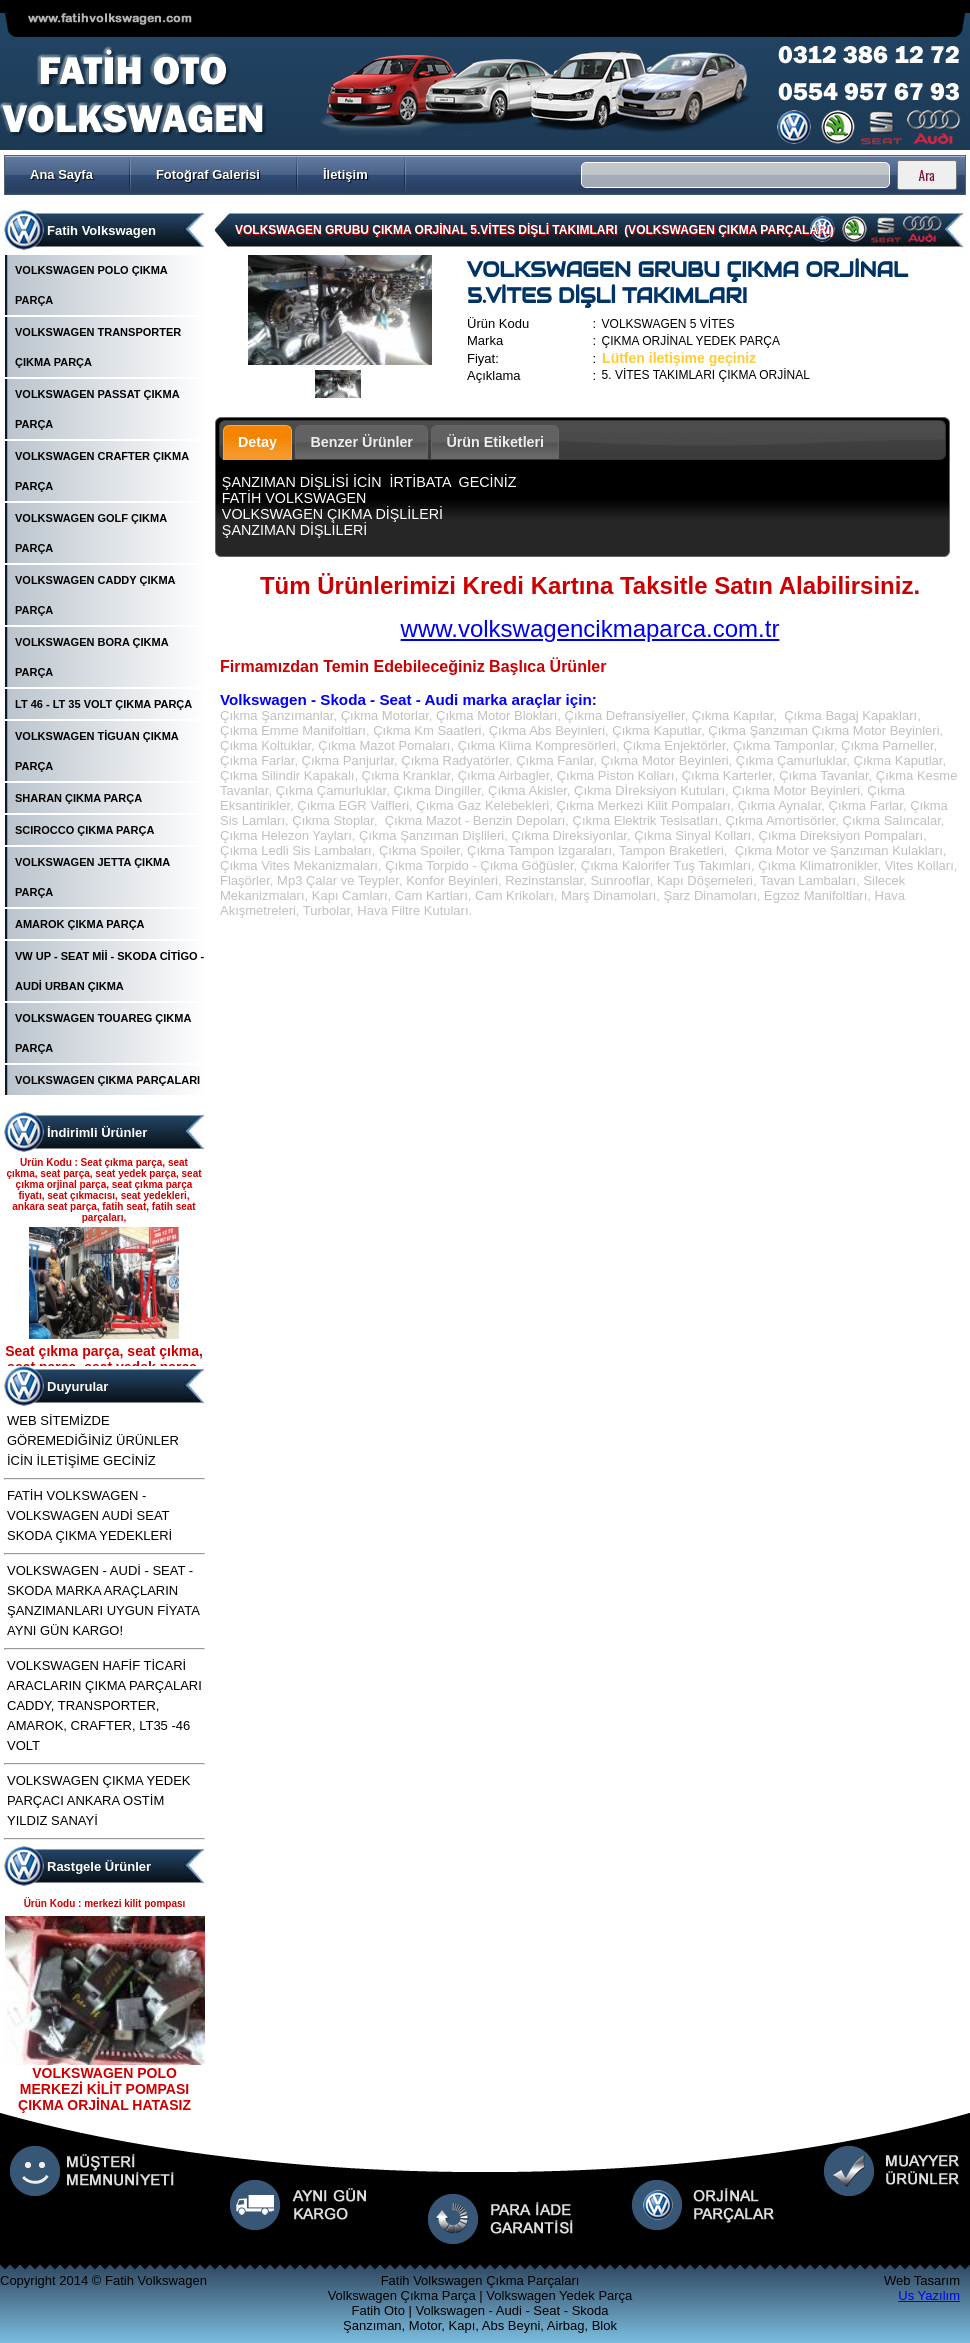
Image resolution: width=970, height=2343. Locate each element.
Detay (257, 442)
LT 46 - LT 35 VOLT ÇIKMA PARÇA (103, 704)
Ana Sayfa (61, 174)
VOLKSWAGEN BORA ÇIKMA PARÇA (91, 657)
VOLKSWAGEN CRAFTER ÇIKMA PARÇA (102, 471)
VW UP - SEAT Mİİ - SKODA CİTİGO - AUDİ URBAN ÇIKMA (109, 971)
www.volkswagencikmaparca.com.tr (590, 628)
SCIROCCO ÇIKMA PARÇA (84, 830)
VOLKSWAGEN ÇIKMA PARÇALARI (107, 1080)
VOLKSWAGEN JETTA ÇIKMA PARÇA (92, 877)
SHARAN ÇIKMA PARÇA (78, 798)
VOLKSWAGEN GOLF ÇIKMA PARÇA (91, 533)
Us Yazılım (929, 2295)
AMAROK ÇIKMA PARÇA (80, 924)
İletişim (345, 174)
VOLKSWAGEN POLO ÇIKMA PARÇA (91, 285)
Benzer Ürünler (361, 442)
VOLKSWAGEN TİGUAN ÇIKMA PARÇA (96, 751)
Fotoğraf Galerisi (208, 174)
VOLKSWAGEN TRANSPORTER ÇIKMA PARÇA (98, 347)
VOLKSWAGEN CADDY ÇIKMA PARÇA (95, 595)
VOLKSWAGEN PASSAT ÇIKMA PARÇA (97, 409)
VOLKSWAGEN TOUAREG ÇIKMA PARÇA (103, 1033)
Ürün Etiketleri (495, 442)
